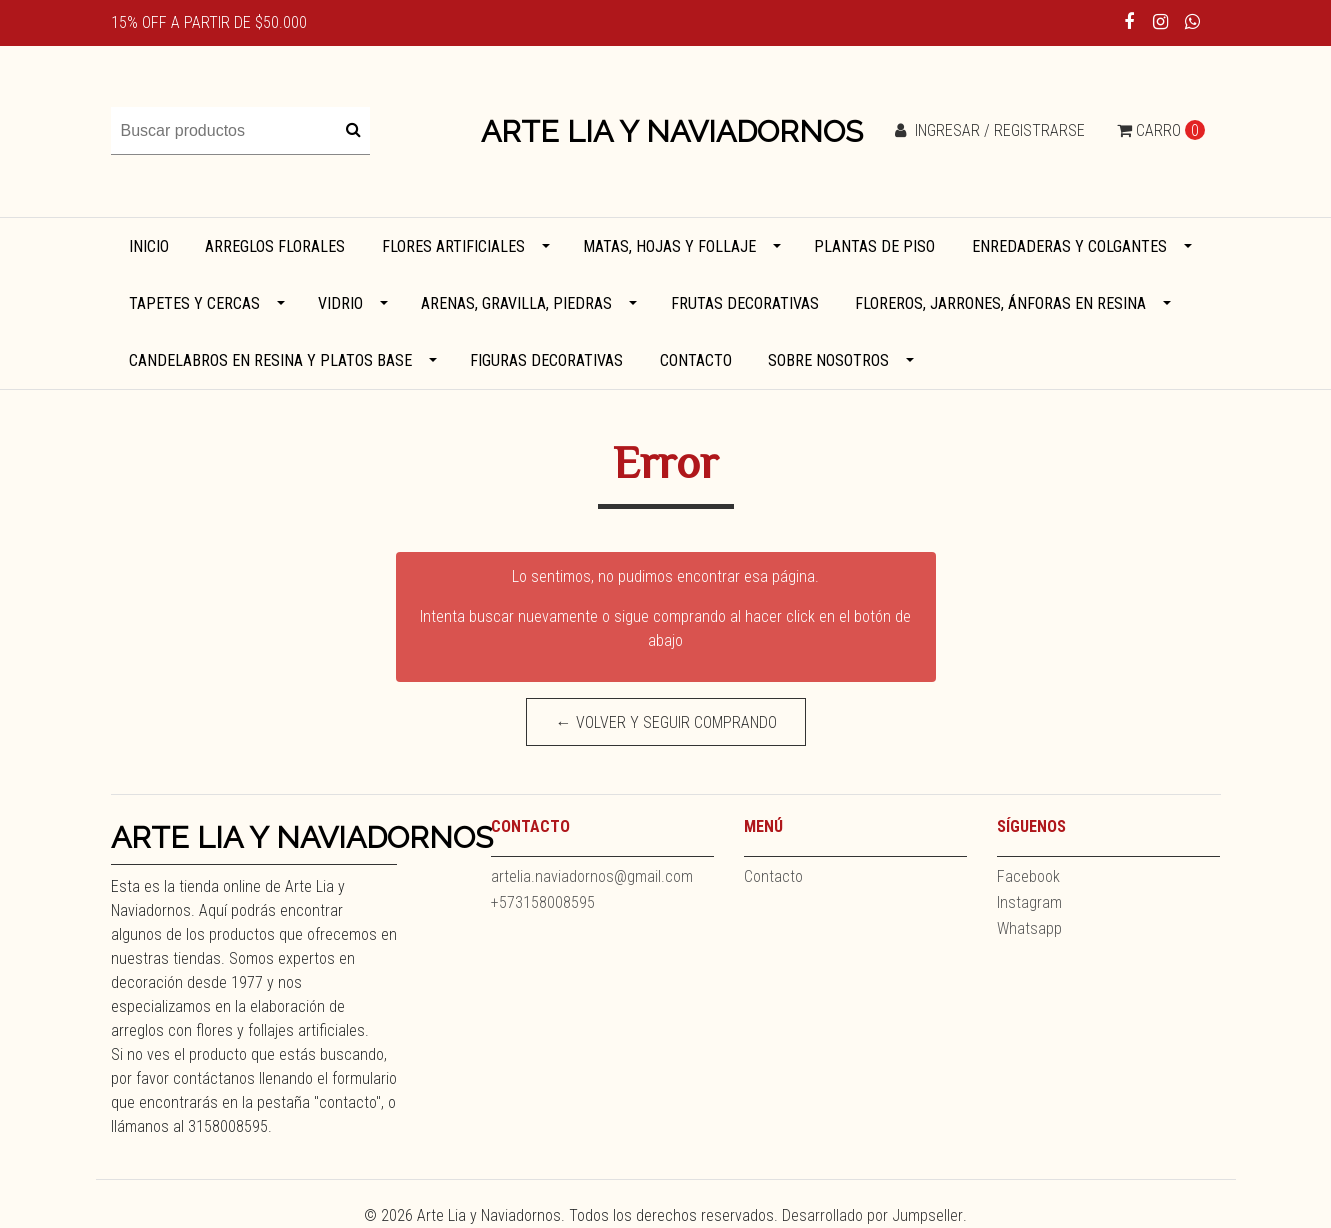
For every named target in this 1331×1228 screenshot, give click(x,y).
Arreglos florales (275, 246)
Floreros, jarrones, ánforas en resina (1000, 303)
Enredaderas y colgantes (1069, 246)
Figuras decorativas (546, 360)
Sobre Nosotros (828, 360)
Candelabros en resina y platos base (270, 360)
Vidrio (340, 303)
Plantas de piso (874, 246)
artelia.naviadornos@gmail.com (592, 876)
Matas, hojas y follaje (669, 246)
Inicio (149, 246)
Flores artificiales (453, 246)
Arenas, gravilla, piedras (516, 303)
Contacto (696, 360)
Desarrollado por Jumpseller (872, 1215)
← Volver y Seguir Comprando (665, 722)
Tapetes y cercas (194, 303)
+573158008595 (543, 902)
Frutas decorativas (745, 303)
